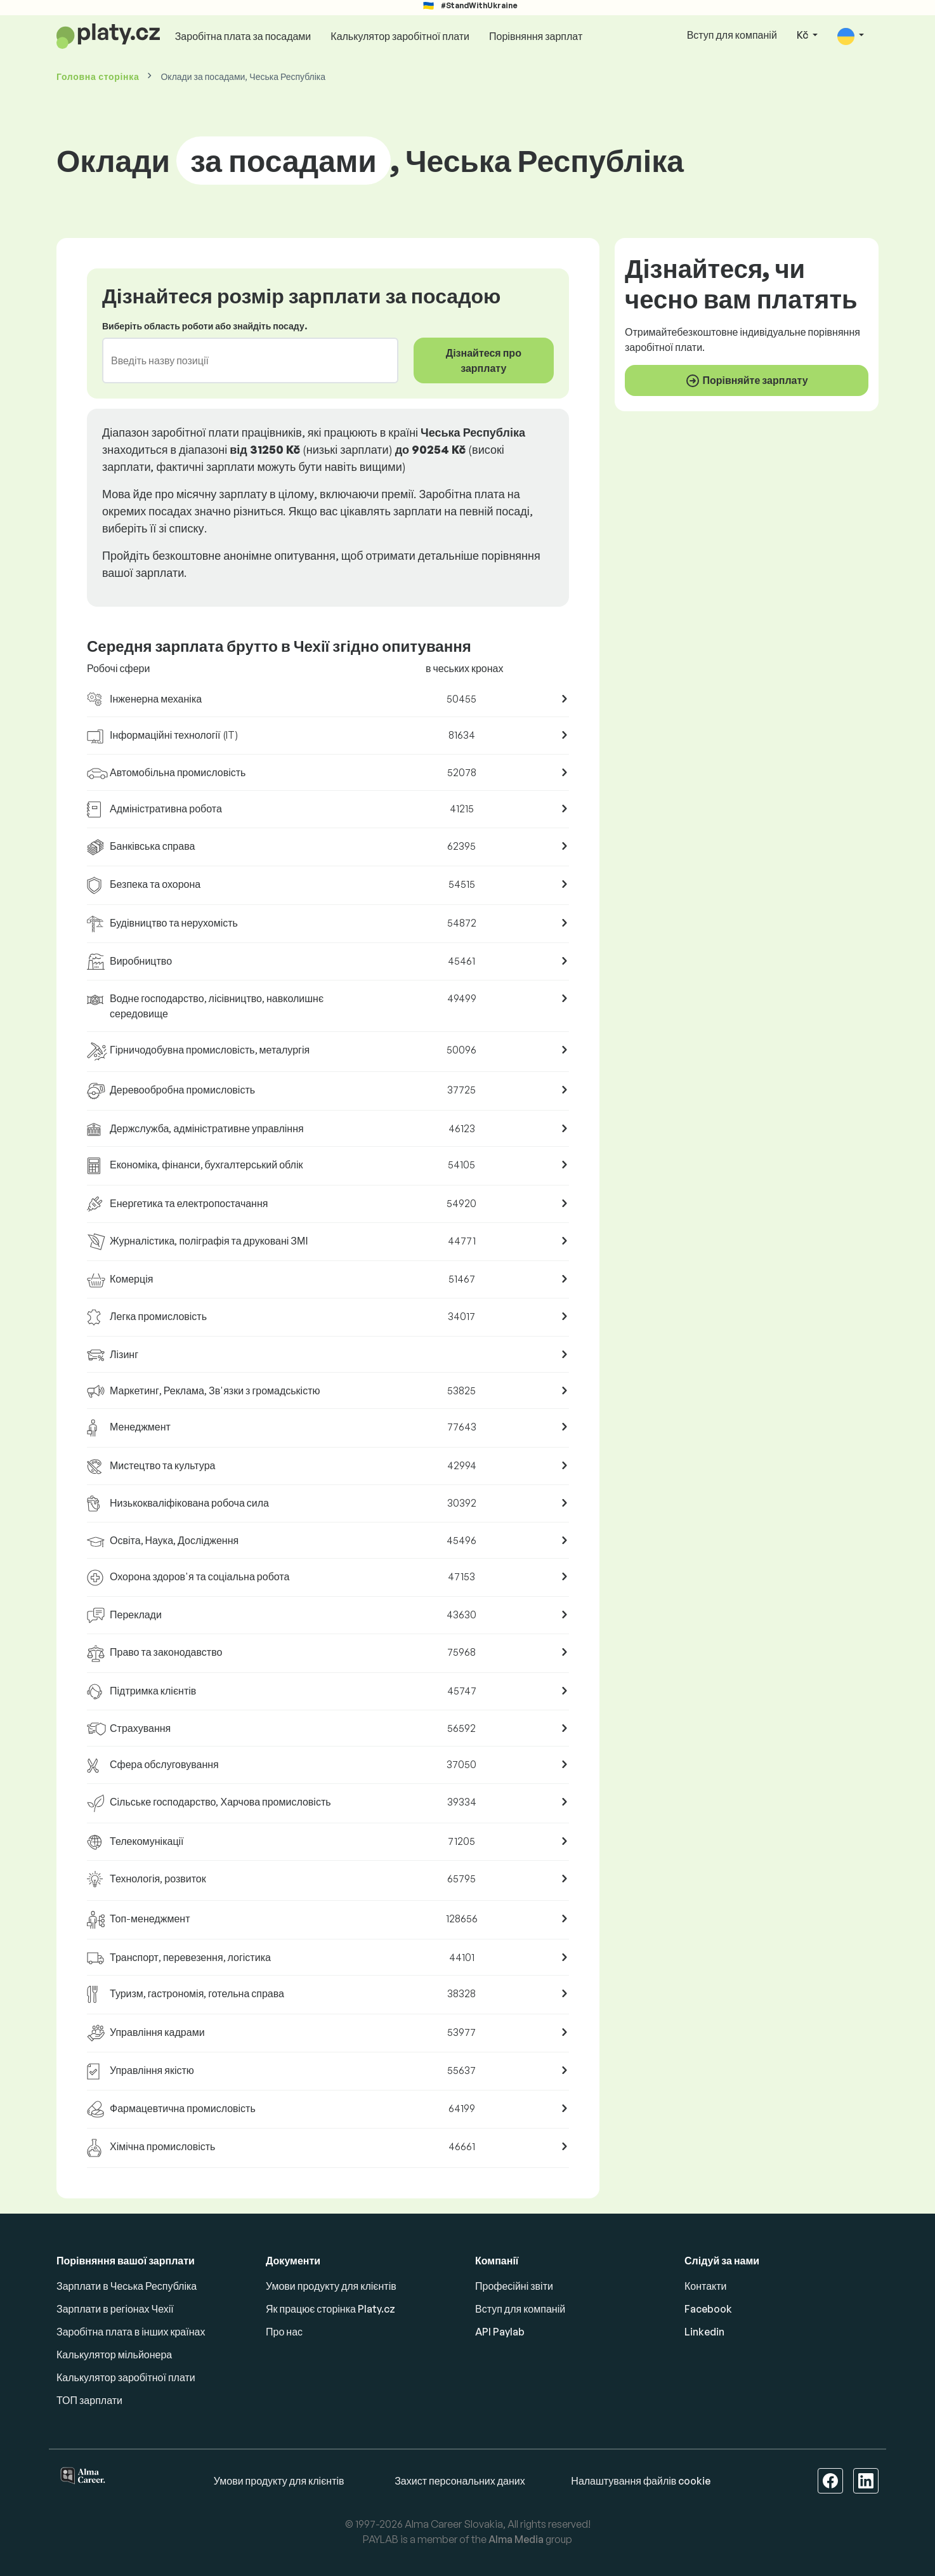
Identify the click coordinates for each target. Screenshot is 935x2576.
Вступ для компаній (732, 35)
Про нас (284, 2331)
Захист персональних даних (460, 2480)
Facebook (708, 2308)
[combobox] (242, 360)
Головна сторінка (97, 76)
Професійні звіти (514, 2286)
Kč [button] (803, 35)
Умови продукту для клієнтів (331, 2286)
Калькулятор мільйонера (114, 2354)
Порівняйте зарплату (746, 380)
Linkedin (704, 2331)
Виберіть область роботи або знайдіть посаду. (204, 325)
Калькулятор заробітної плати (399, 36)
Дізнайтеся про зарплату (483, 360)
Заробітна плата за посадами (243, 36)
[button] (850, 36)
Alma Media (516, 2539)
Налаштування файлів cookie (640, 2480)
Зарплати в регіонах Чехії (115, 2308)
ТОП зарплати (89, 2400)
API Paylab (500, 2331)
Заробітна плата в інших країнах (130, 2331)
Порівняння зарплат (535, 36)
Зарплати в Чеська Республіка (126, 2286)
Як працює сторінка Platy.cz (330, 2308)
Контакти (705, 2286)
